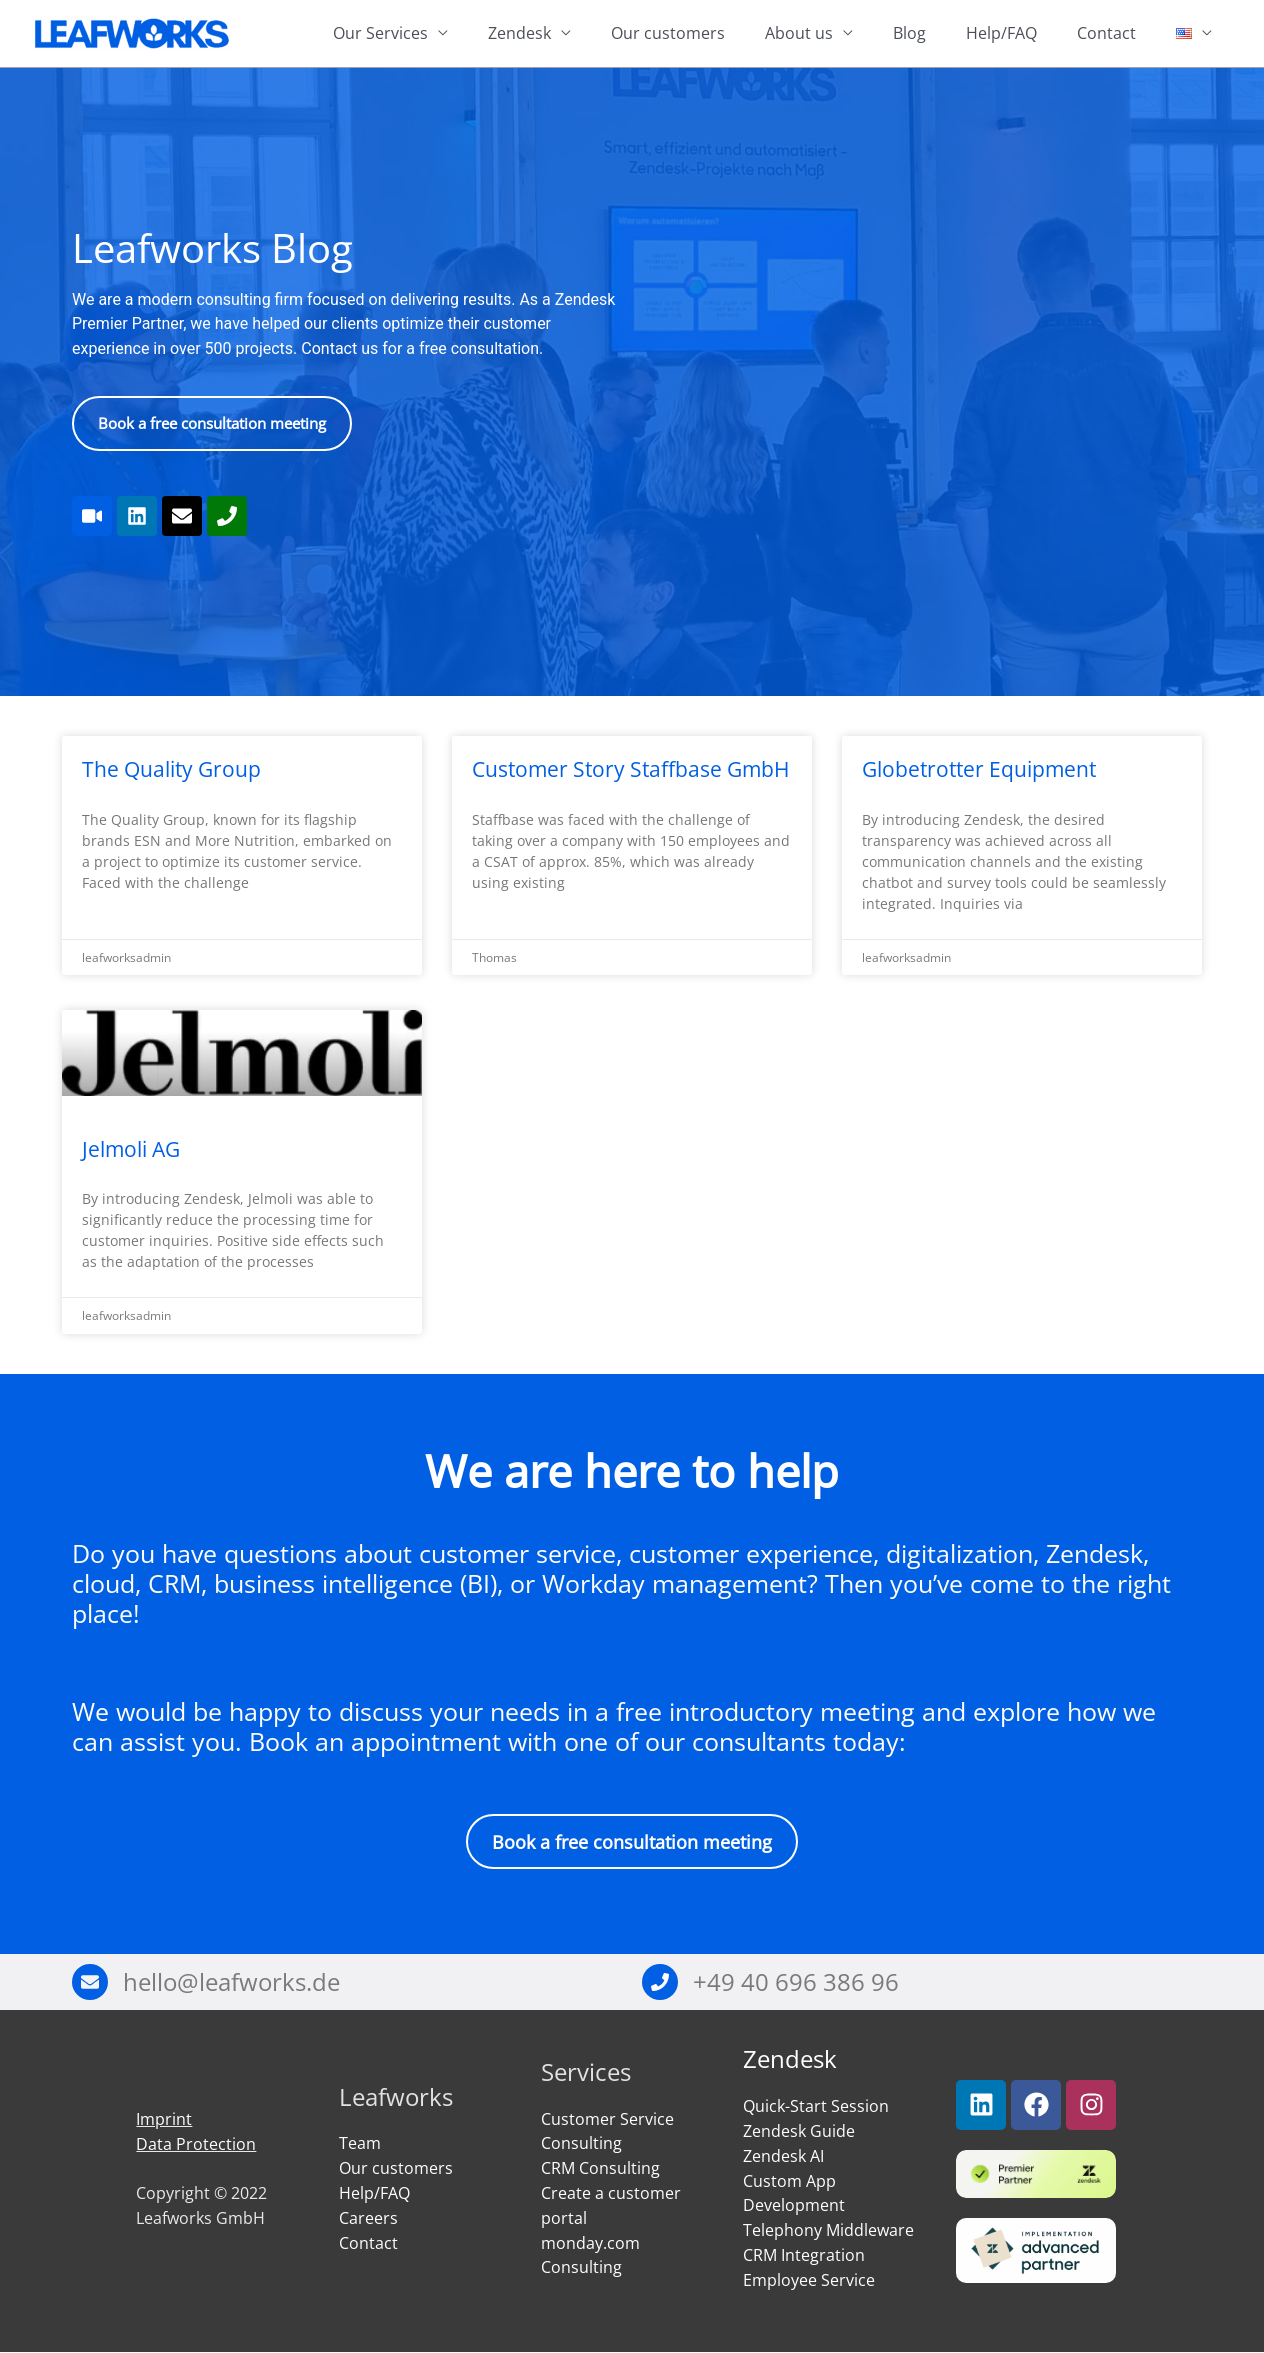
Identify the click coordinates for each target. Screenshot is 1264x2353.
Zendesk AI (783, 2156)
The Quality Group (171, 770)
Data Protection (196, 2144)
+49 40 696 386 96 (796, 1981)
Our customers (668, 34)
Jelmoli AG (131, 1149)
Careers (368, 2218)
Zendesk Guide (799, 2131)
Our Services (380, 34)
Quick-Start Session (816, 2107)
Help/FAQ (1001, 34)
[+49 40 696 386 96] (660, 1983)
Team (360, 2144)
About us (799, 34)
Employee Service (809, 2280)
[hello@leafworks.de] (90, 1983)
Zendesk (519, 34)
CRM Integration (804, 2255)
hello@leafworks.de (231, 1981)
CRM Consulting (600, 2169)
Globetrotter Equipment (979, 770)
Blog (909, 34)
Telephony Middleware (828, 2231)
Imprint (164, 2120)
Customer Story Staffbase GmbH (630, 770)
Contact (1106, 34)
